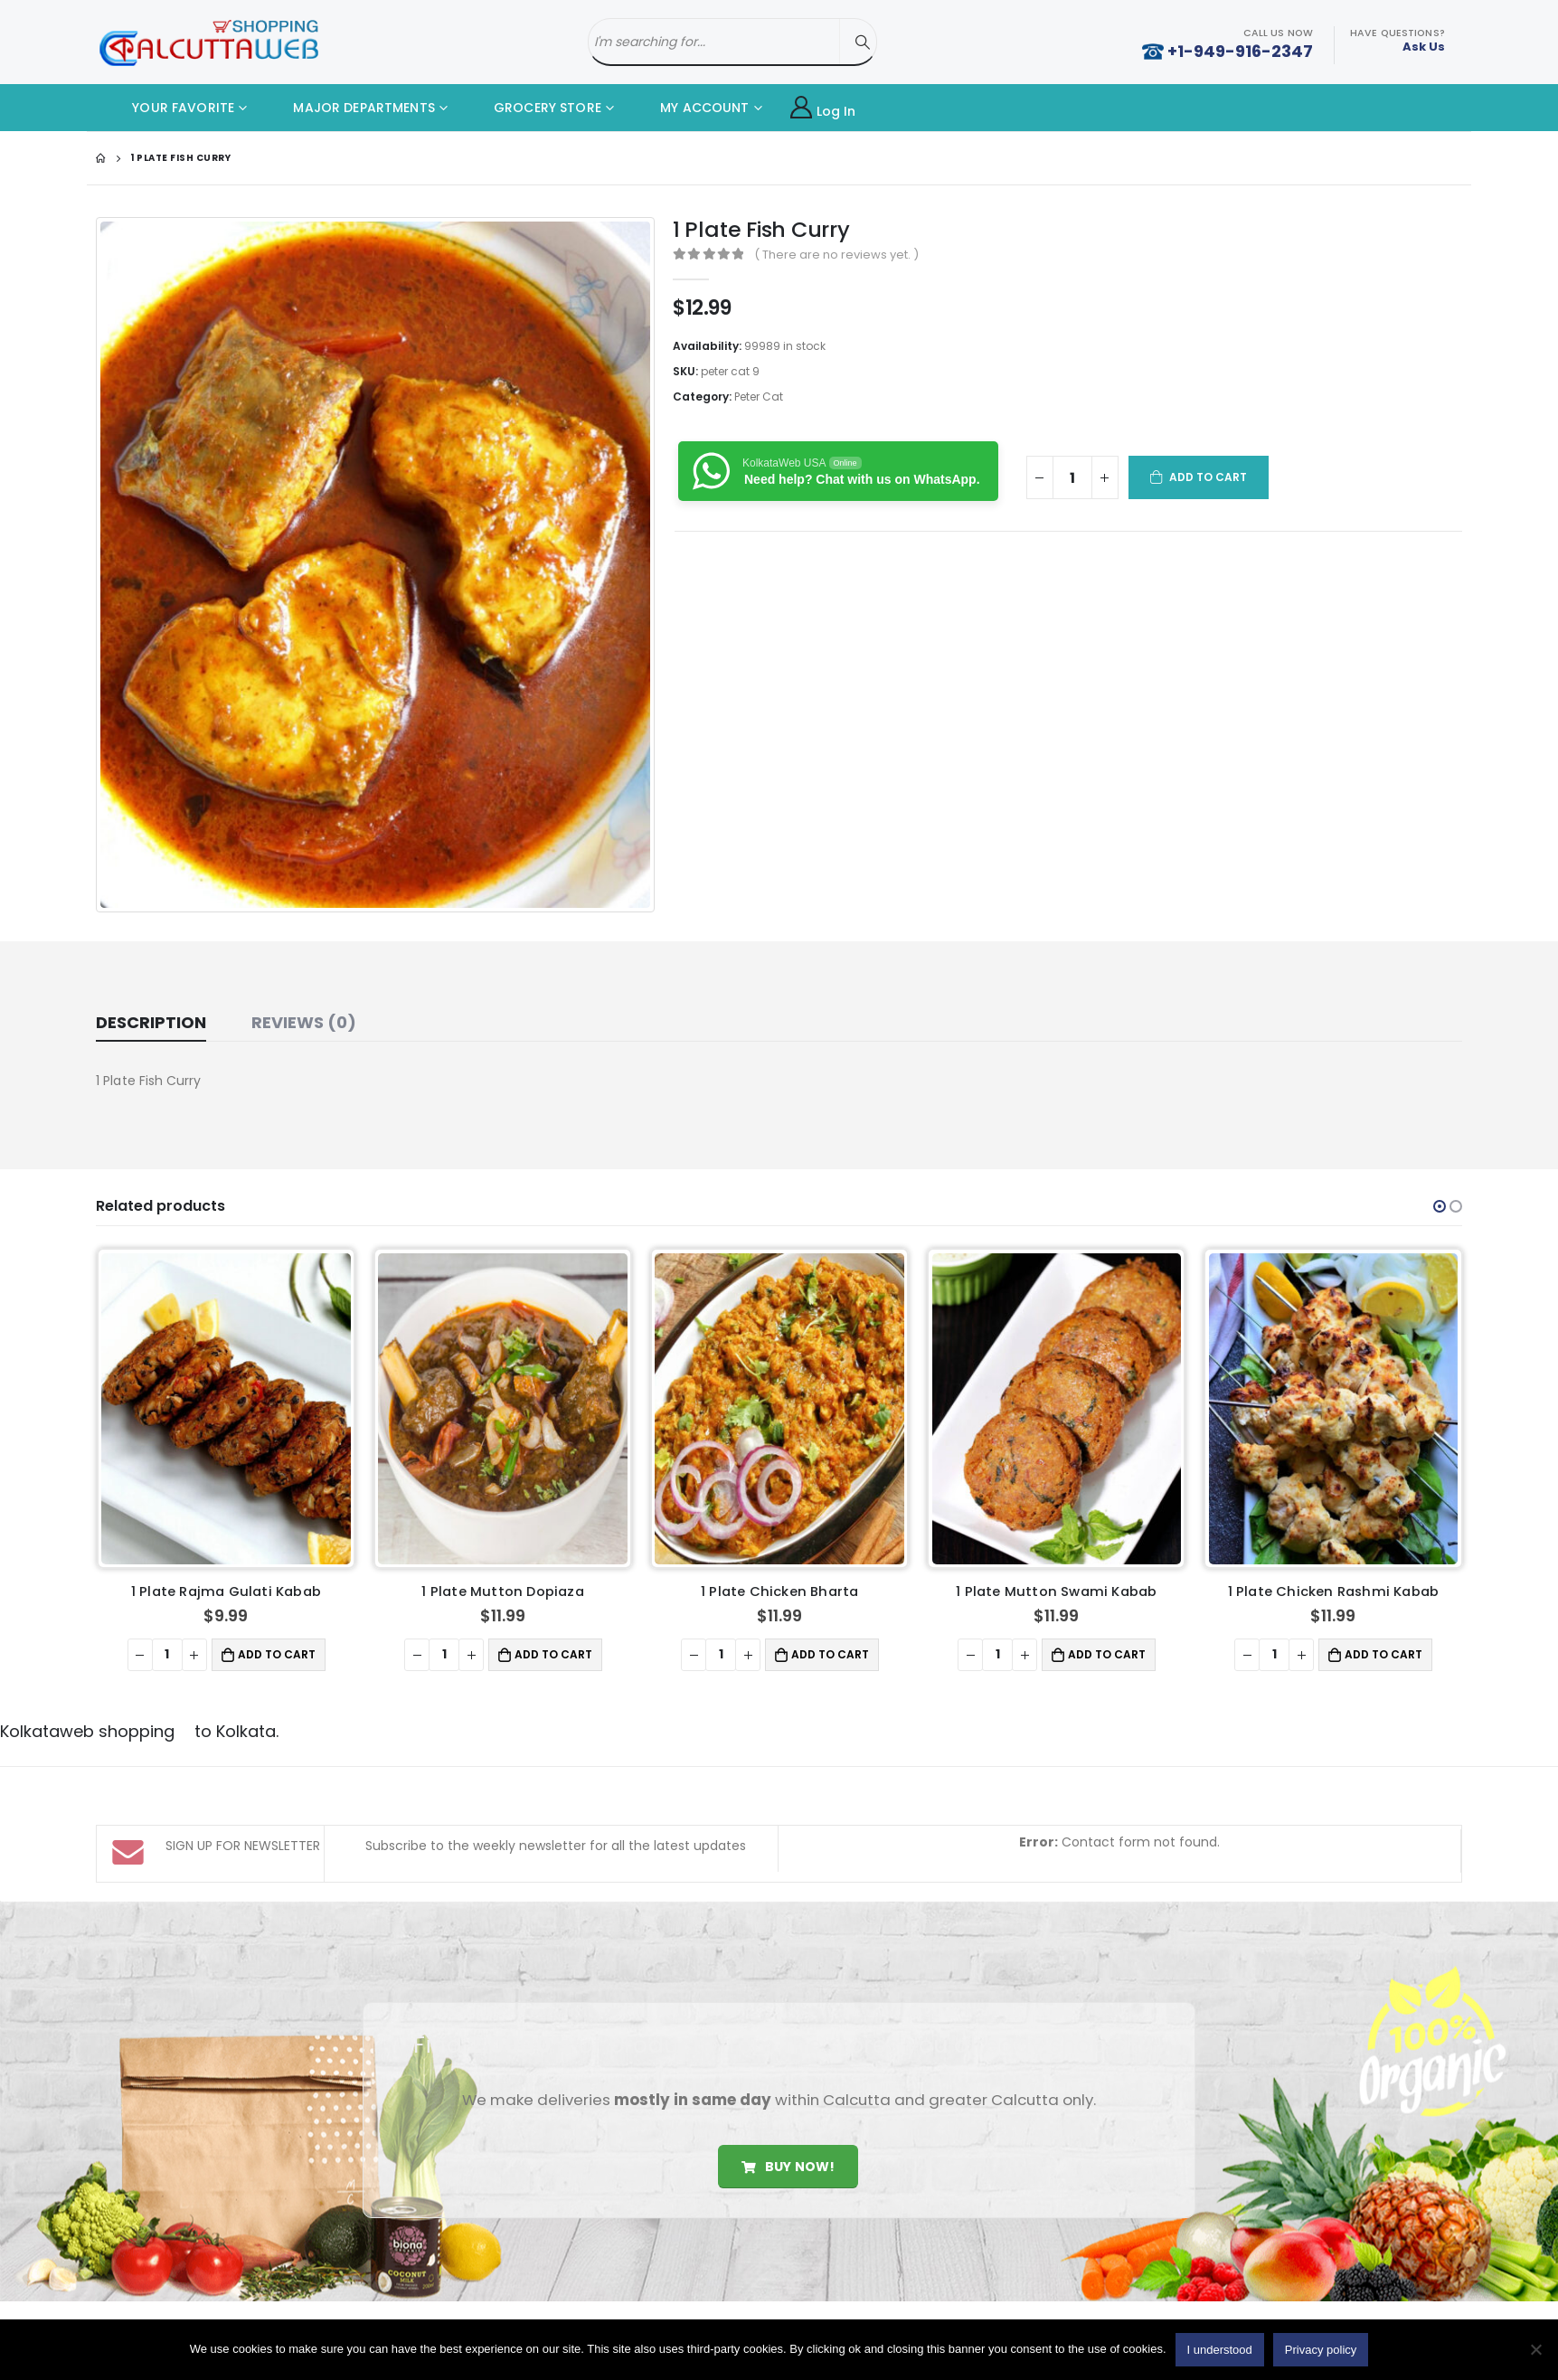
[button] (1439, 1206)
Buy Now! (788, 2111)
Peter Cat (758, 396)
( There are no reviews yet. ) (836, 254)
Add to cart (1208, 477)
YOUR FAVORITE (169, 108)
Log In (823, 108)
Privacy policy (1320, 2349)
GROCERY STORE (534, 108)
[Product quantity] (1072, 477)
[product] (225, 1408)
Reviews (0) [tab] (303, 1022)
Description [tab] (151, 1022)
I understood (1219, 2349)
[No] (1535, 2349)
